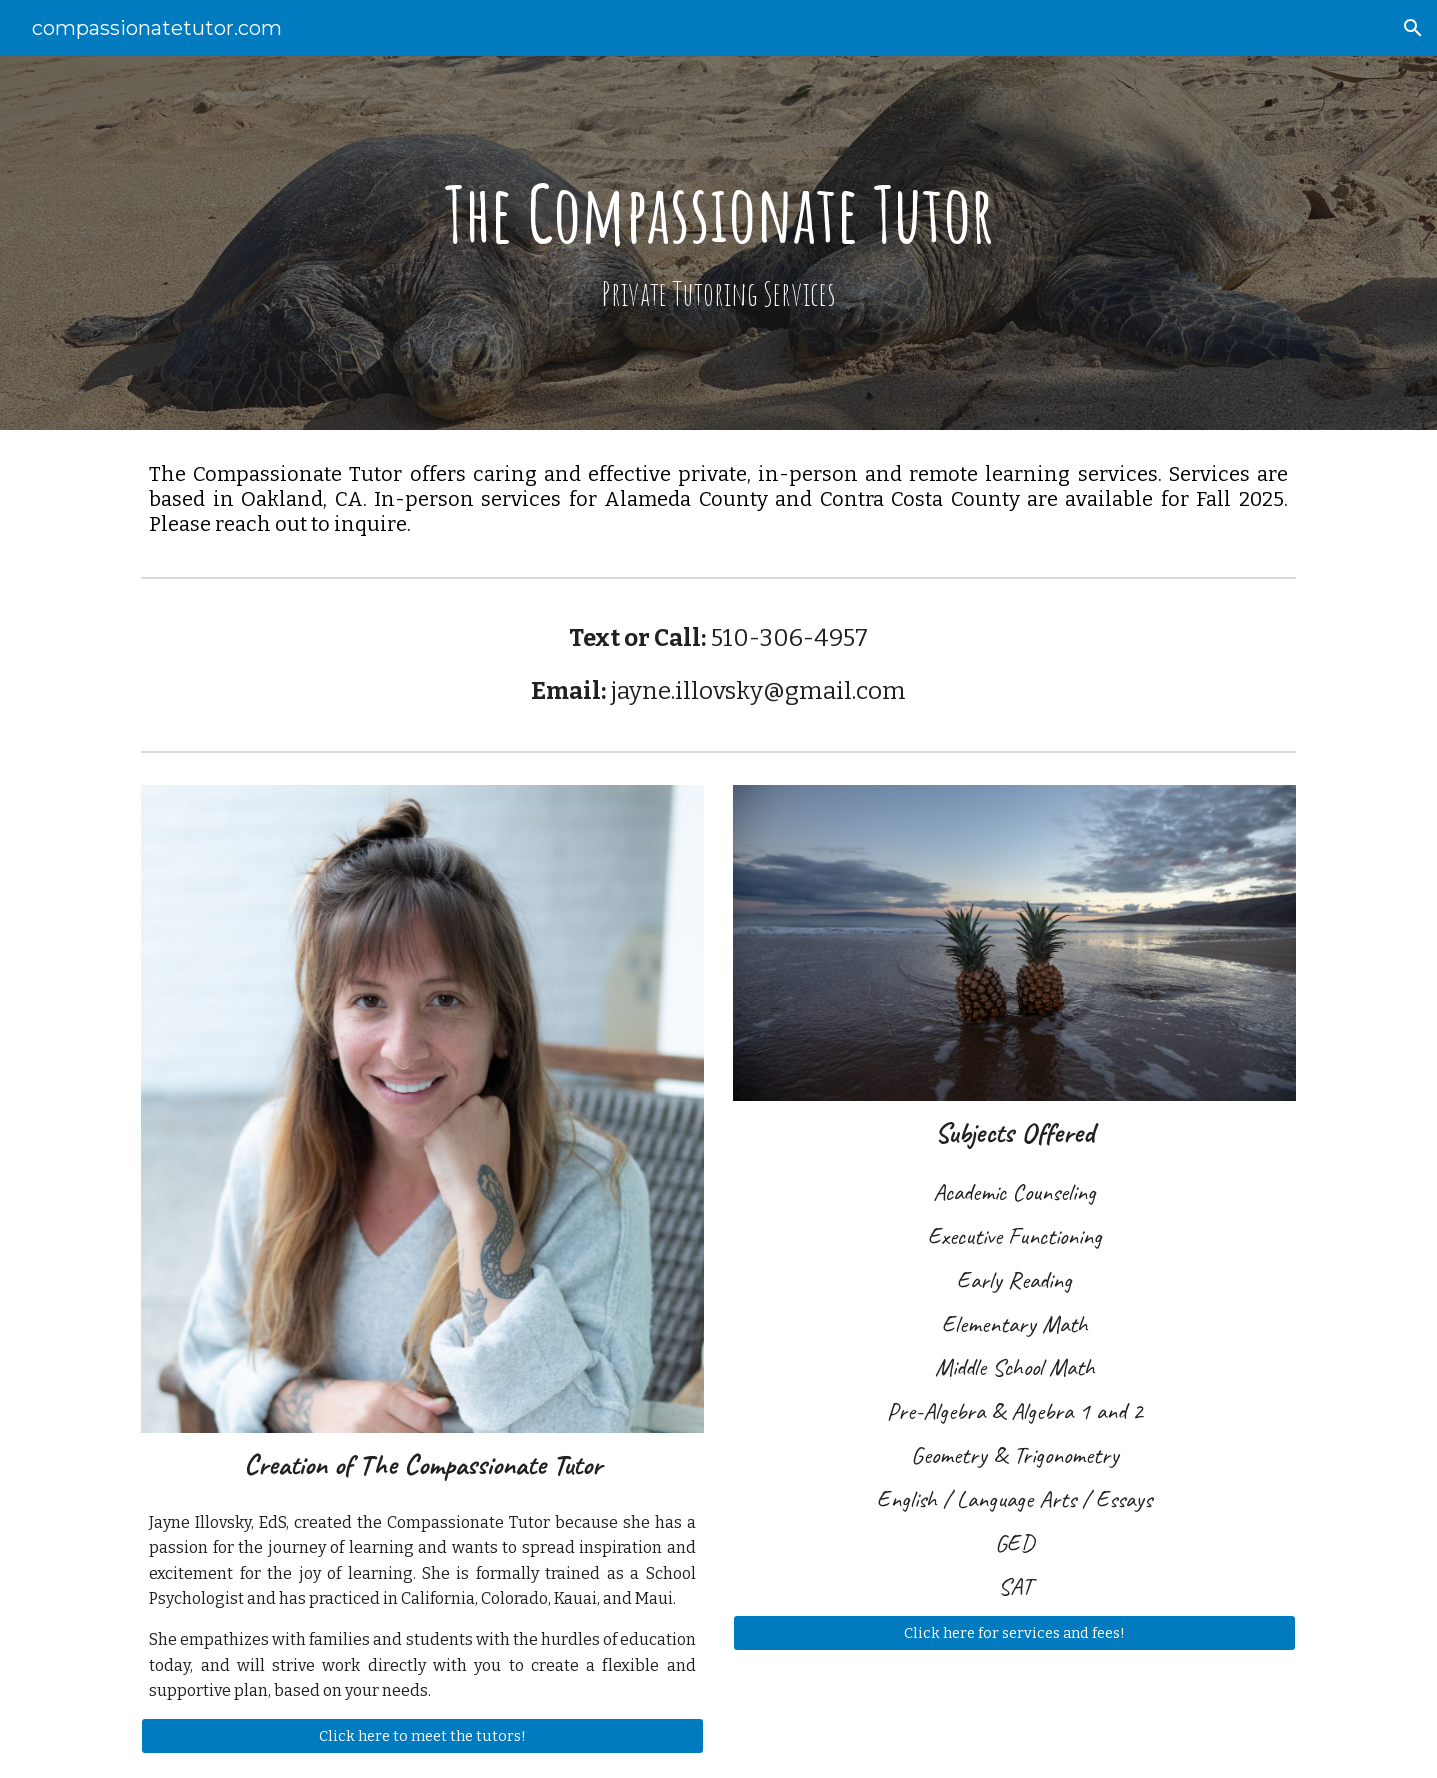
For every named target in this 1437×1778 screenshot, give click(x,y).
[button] (1413, 28)
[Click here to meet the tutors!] (422, 1735)
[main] (718, 242)
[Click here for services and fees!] (1014, 1632)
